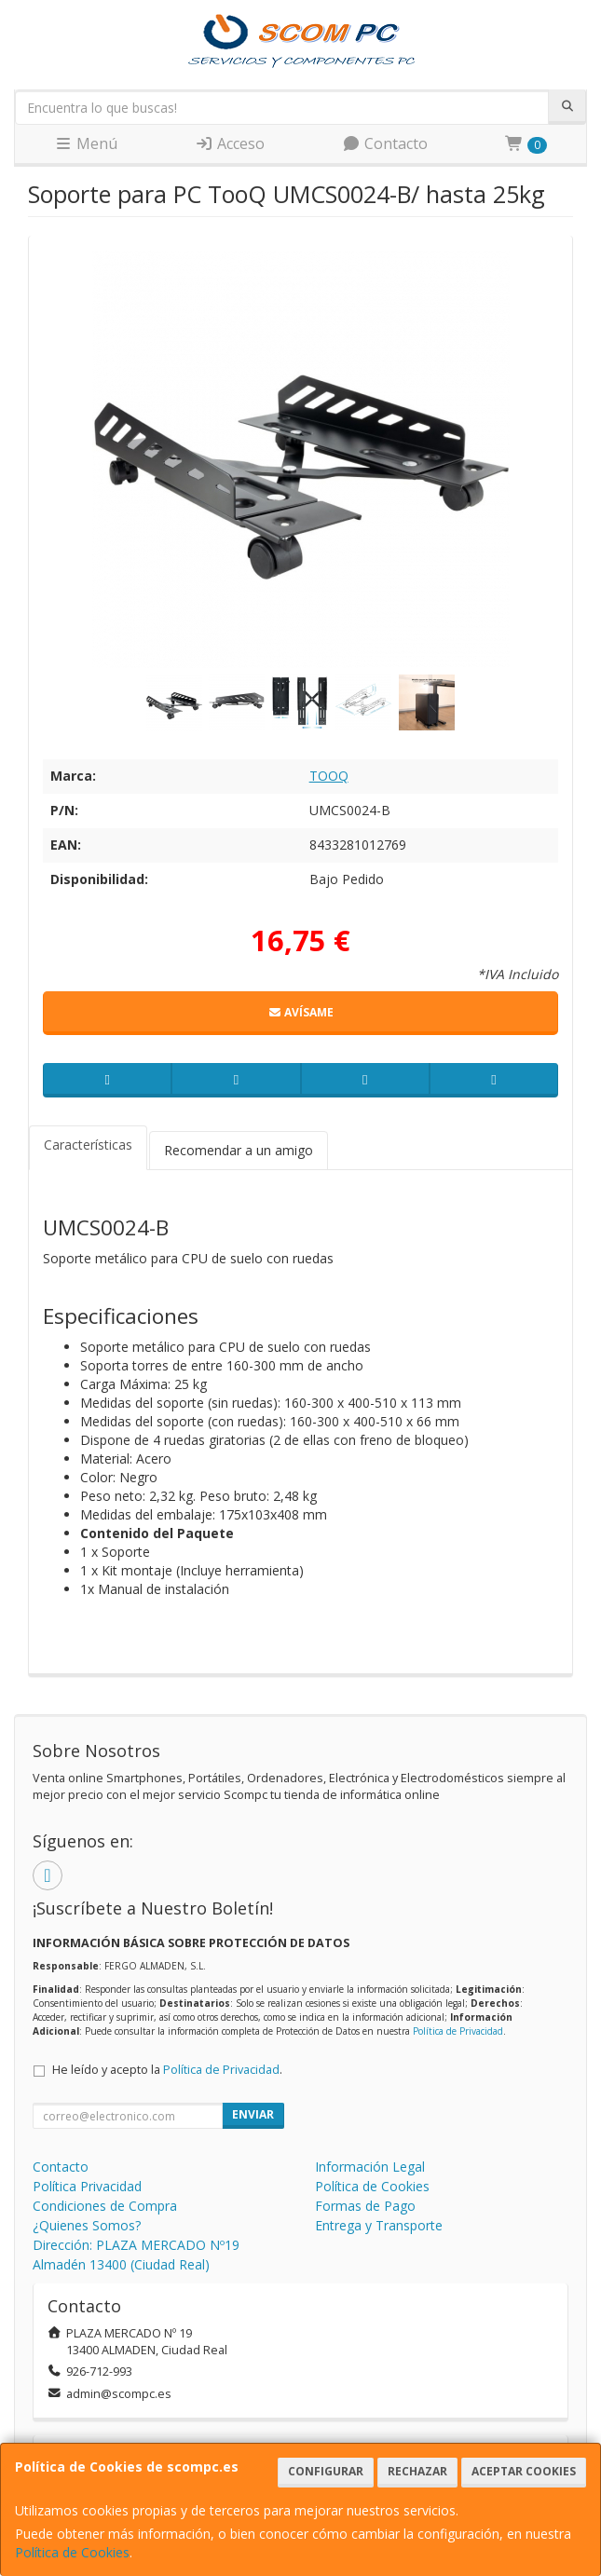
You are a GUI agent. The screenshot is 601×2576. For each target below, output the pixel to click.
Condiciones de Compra (105, 2206)
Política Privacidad (87, 2186)
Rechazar (417, 2471)
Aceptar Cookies (523, 2471)
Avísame (300, 1012)
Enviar (253, 2114)
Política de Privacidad (458, 2031)
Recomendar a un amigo (238, 1150)
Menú (85, 143)
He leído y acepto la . (167, 2070)
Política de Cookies (72, 2552)
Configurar (325, 2471)
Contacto (385, 143)
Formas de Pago (365, 2206)
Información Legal (370, 2166)
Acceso (230, 143)
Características (88, 1144)
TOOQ (328, 775)
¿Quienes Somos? (87, 2225)
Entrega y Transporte (379, 2225)
